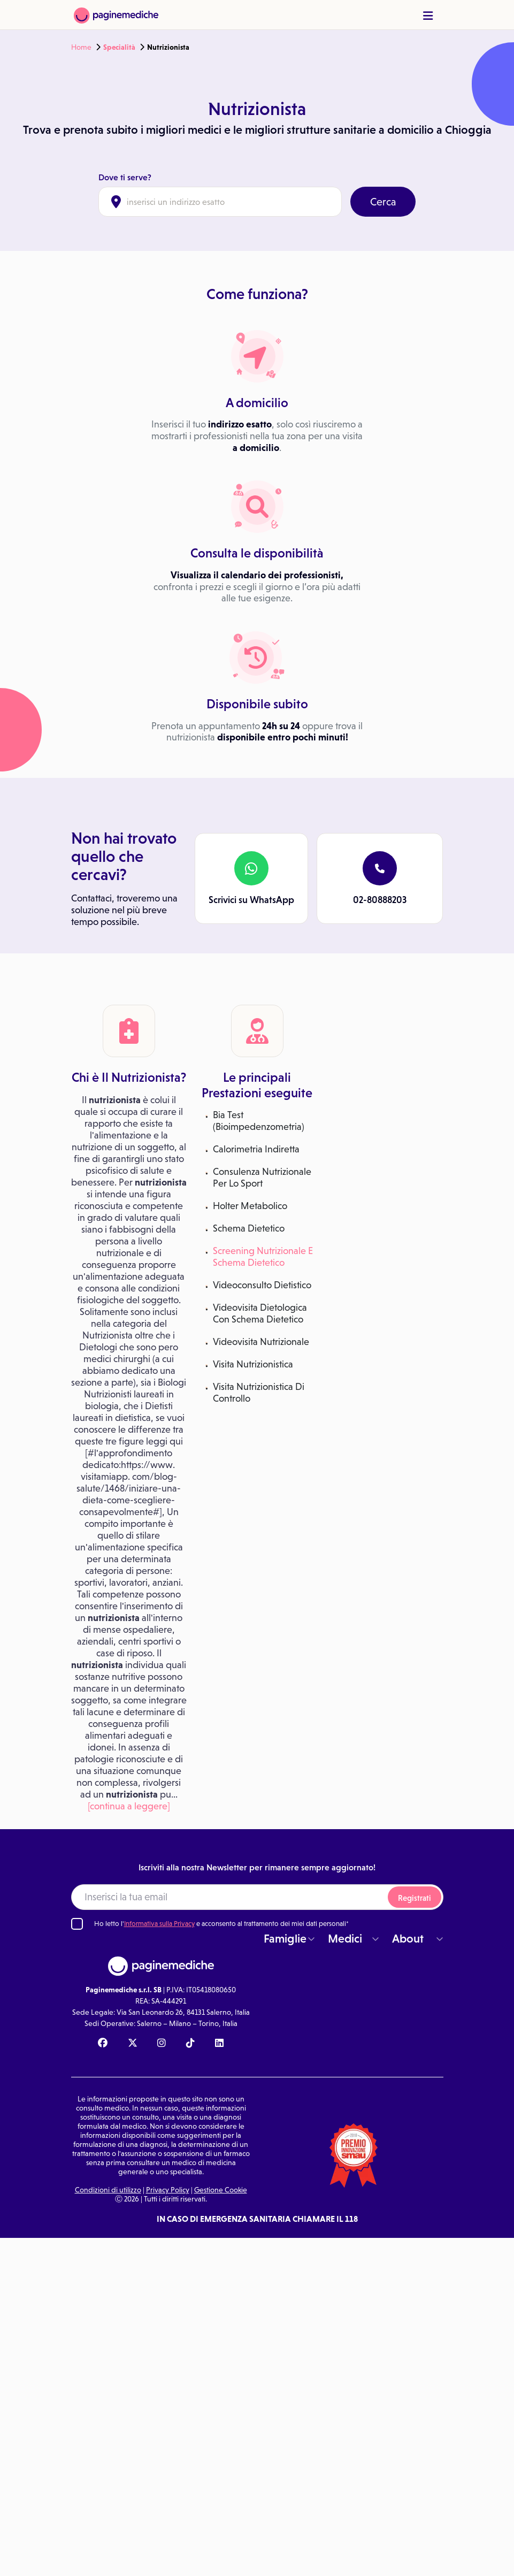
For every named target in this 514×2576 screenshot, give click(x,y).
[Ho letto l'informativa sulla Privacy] (77, 1924)
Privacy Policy (167, 2189)
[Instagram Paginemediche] (161, 2044)
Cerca (383, 202)
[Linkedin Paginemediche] (219, 2044)
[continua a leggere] (129, 1806)
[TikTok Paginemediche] (190, 2044)
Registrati (414, 1897)
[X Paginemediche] (132, 2044)
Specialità (119, 47)
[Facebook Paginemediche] (103, 2044)
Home (81, 47)
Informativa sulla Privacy (159, 1924)
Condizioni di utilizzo (108, 2189)
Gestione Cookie (220, 2189)
